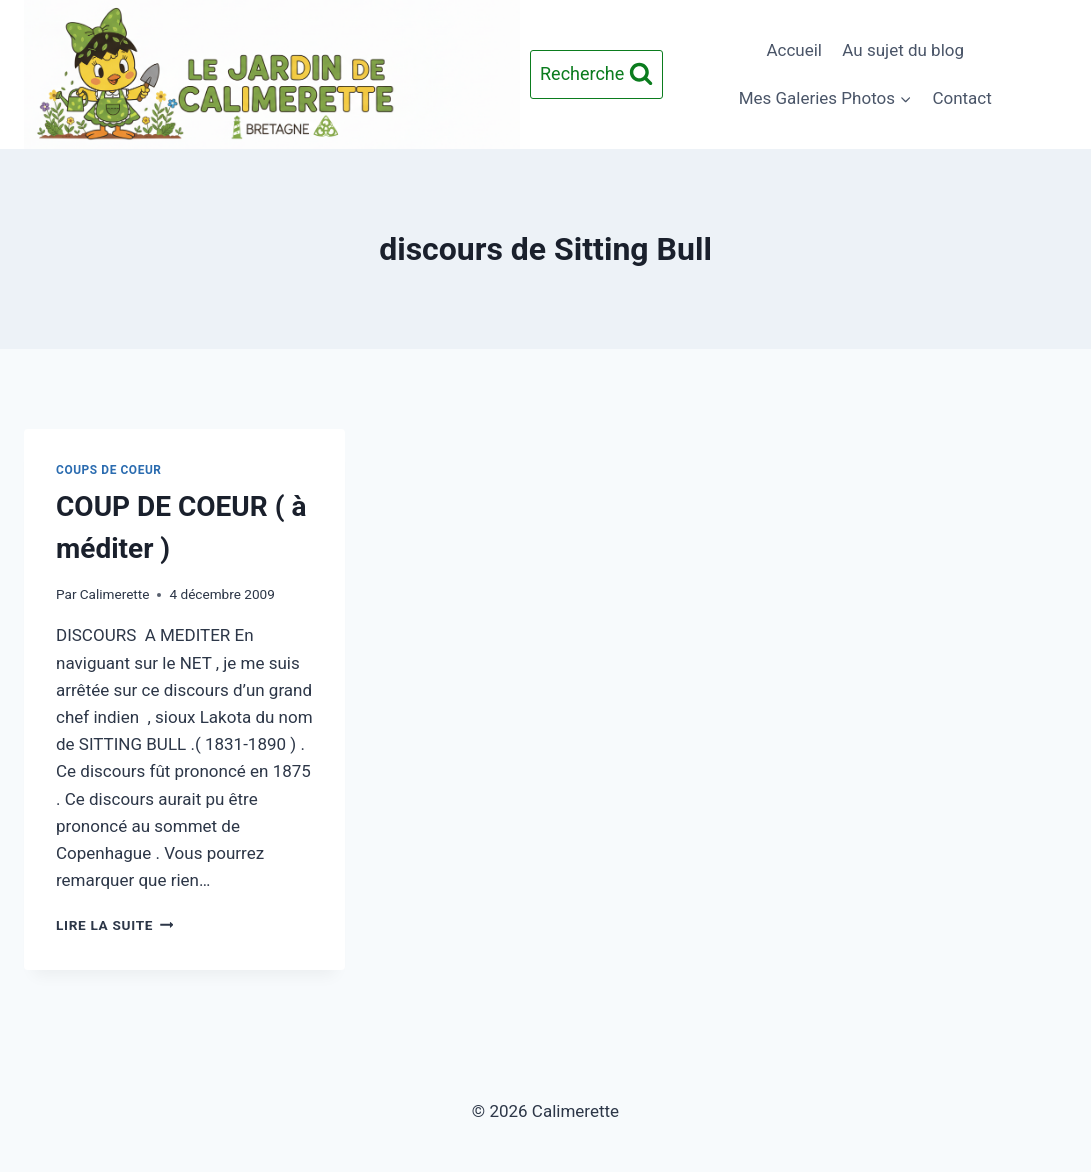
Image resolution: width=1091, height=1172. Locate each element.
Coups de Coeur (109, 470)
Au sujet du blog (903, 50)
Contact (961, 98)
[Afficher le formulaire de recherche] (596, 74)
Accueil (794, 50)
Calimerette (115, 594)
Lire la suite (114, 925)
